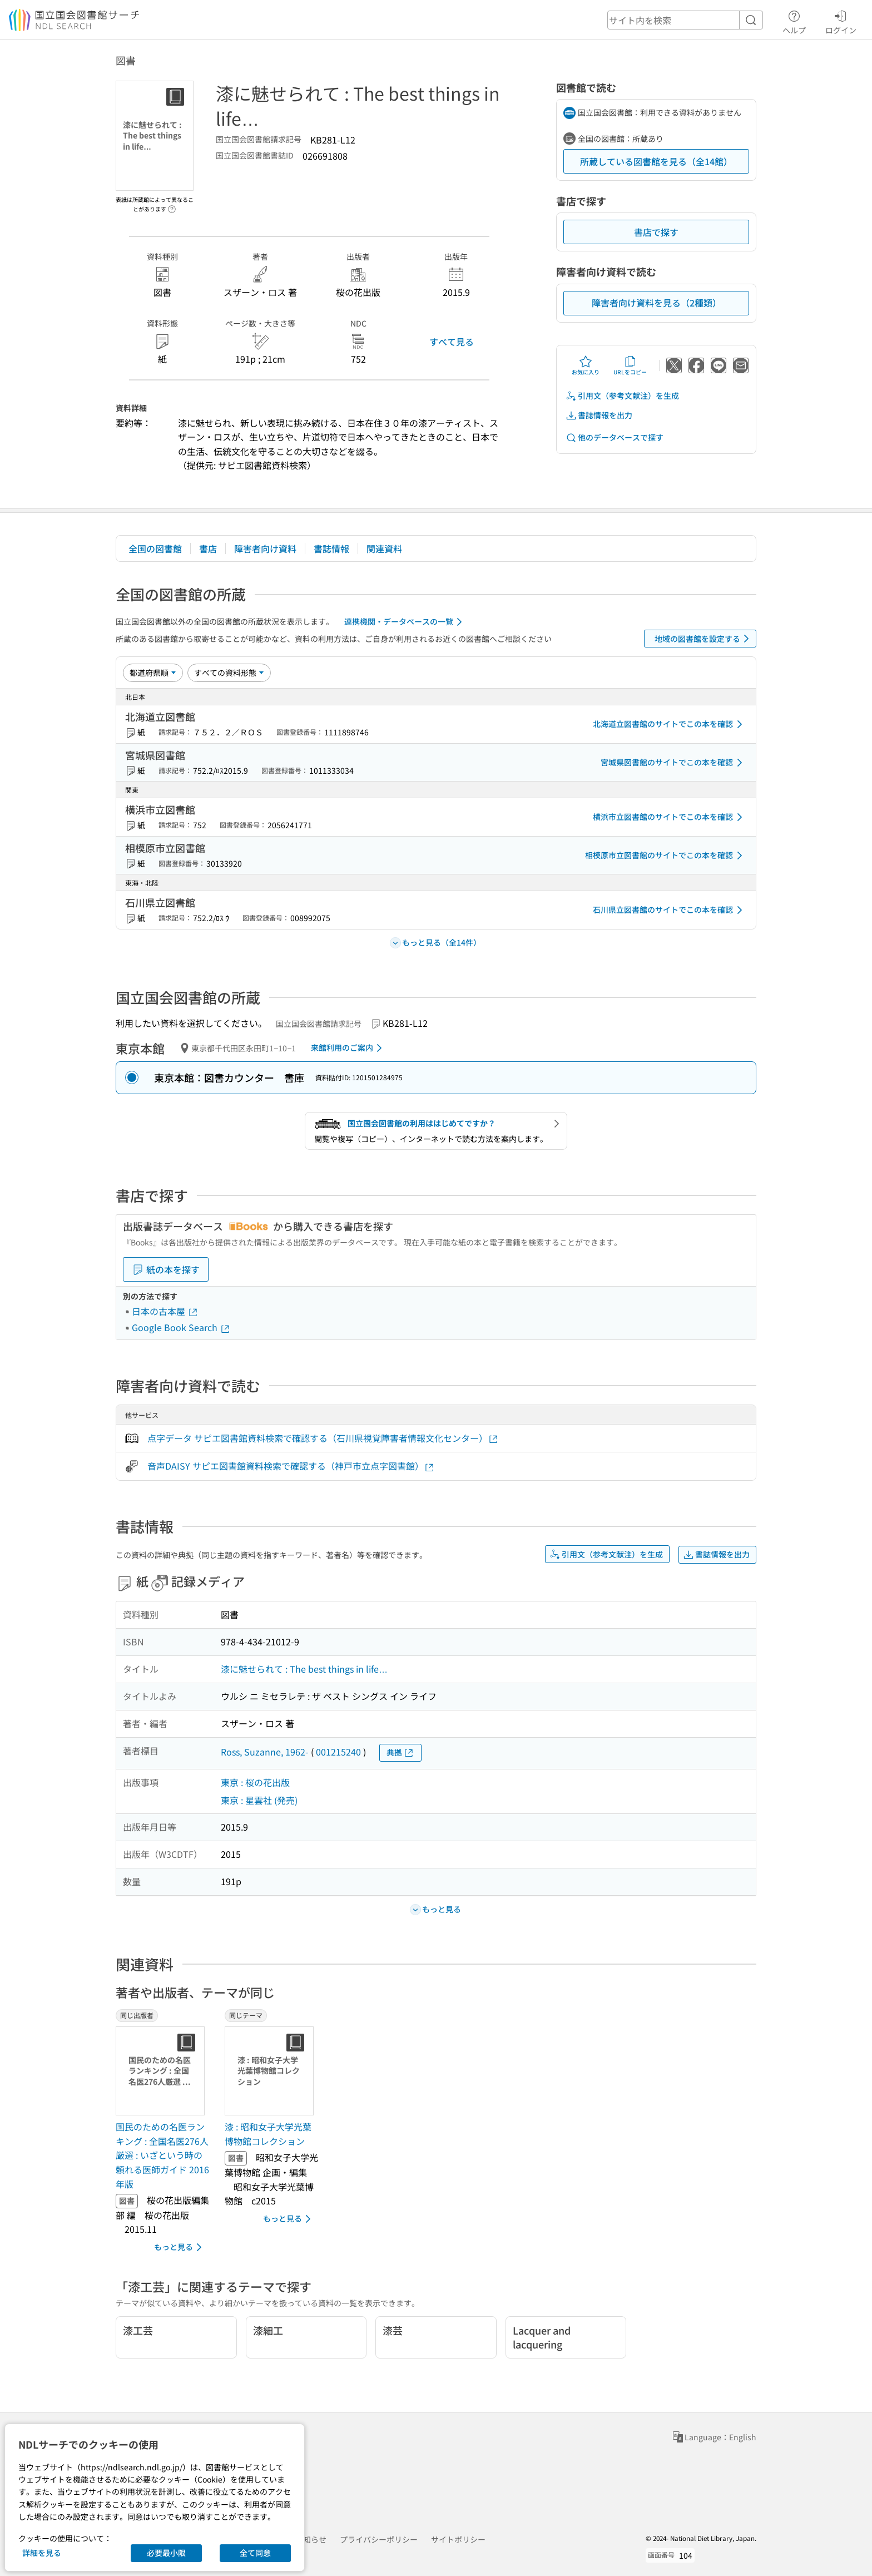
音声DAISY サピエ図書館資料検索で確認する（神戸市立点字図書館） (291, 1466)
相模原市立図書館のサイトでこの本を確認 (665, 855)
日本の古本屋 (165, 1311)
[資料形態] (229, 672)
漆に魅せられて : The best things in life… (304, 1668)
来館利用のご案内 (348, 1048)
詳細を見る (41, 2552)
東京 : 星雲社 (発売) (259, 1800)
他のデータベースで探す (614, 437)
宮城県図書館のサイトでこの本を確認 (673, 762)
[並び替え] (153, 672)
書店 (208, 548)
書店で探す (656, 232)
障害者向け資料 (265, 548)
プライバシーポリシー (379, 2539)
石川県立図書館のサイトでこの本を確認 (669, 910)
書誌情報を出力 (599, 415)
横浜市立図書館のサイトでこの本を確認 (669, 817)
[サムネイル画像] (162, 2070)
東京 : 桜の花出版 (255, 1782)
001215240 (338, 1751)
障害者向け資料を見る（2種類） (656, 302)
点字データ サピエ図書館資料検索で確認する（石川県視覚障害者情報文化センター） (323, 1438)
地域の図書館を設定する (704, 638)
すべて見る (451, 341)
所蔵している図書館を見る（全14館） (656, 161)
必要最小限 (166, 2552)
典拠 (400, 1752)
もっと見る (180, 2247)
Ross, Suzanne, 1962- (265, 1751)
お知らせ (310, 2539)
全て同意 (255, 2552)
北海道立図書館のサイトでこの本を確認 (669, 724)
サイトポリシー (458, 2539)
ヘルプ (794, 20)
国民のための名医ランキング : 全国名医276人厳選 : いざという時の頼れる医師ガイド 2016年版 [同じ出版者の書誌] (162, 2155)
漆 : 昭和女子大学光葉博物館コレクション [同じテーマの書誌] (268, 2134)
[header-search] (685, 20)
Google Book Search (181, 1327)
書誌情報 (331, 548)
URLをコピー (630, 365)
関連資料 (384, 548)
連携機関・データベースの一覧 (405, 622)
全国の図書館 (155, 548)
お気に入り (586, 365)
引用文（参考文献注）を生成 (622, 396)
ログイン (840, 20)
